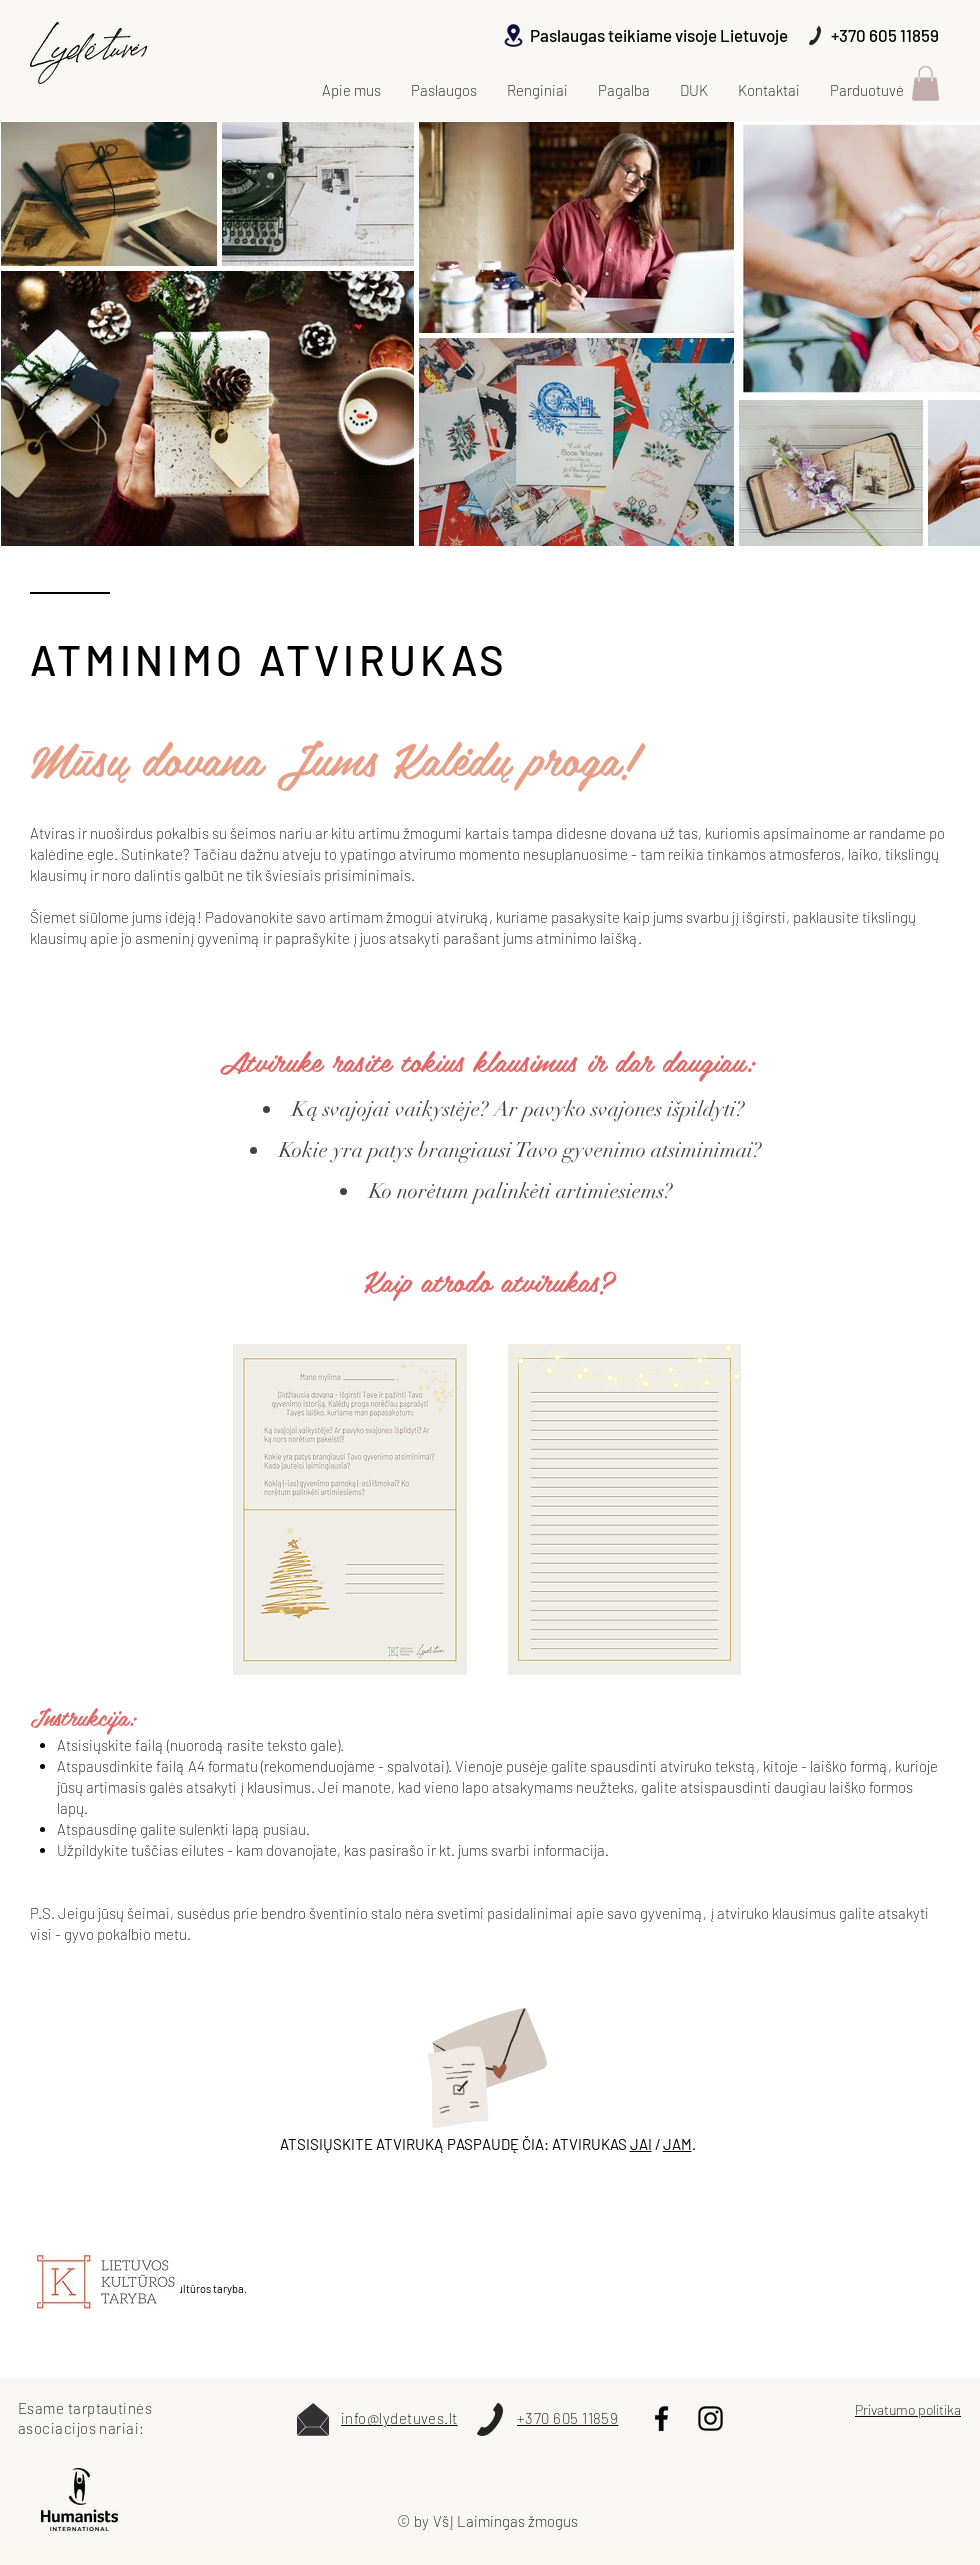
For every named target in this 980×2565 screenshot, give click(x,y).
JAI (641, 2144)
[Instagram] (710, 2418)
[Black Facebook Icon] (661, 2418)
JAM (677, 2144)
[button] (925, 83)
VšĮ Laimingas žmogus (505, 2521)
